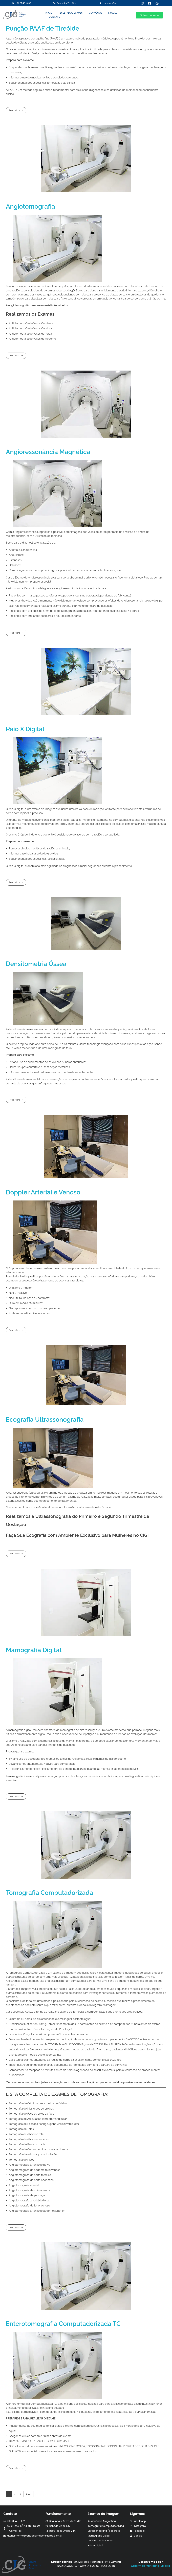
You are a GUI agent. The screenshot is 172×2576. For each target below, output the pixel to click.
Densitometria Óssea (36, 964)
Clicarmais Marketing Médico (150, 2566)
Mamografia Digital (33, 1650)
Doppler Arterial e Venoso (43, 1192)
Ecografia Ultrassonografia (45, 1419)
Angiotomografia (30, 206)
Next (21, 2494)
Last (28, 2494)
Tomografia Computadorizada (49, 1892)
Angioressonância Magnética (48, 452)
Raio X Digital (25, 729)
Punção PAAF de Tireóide (42, 28)
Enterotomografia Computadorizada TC (63, 2323)
